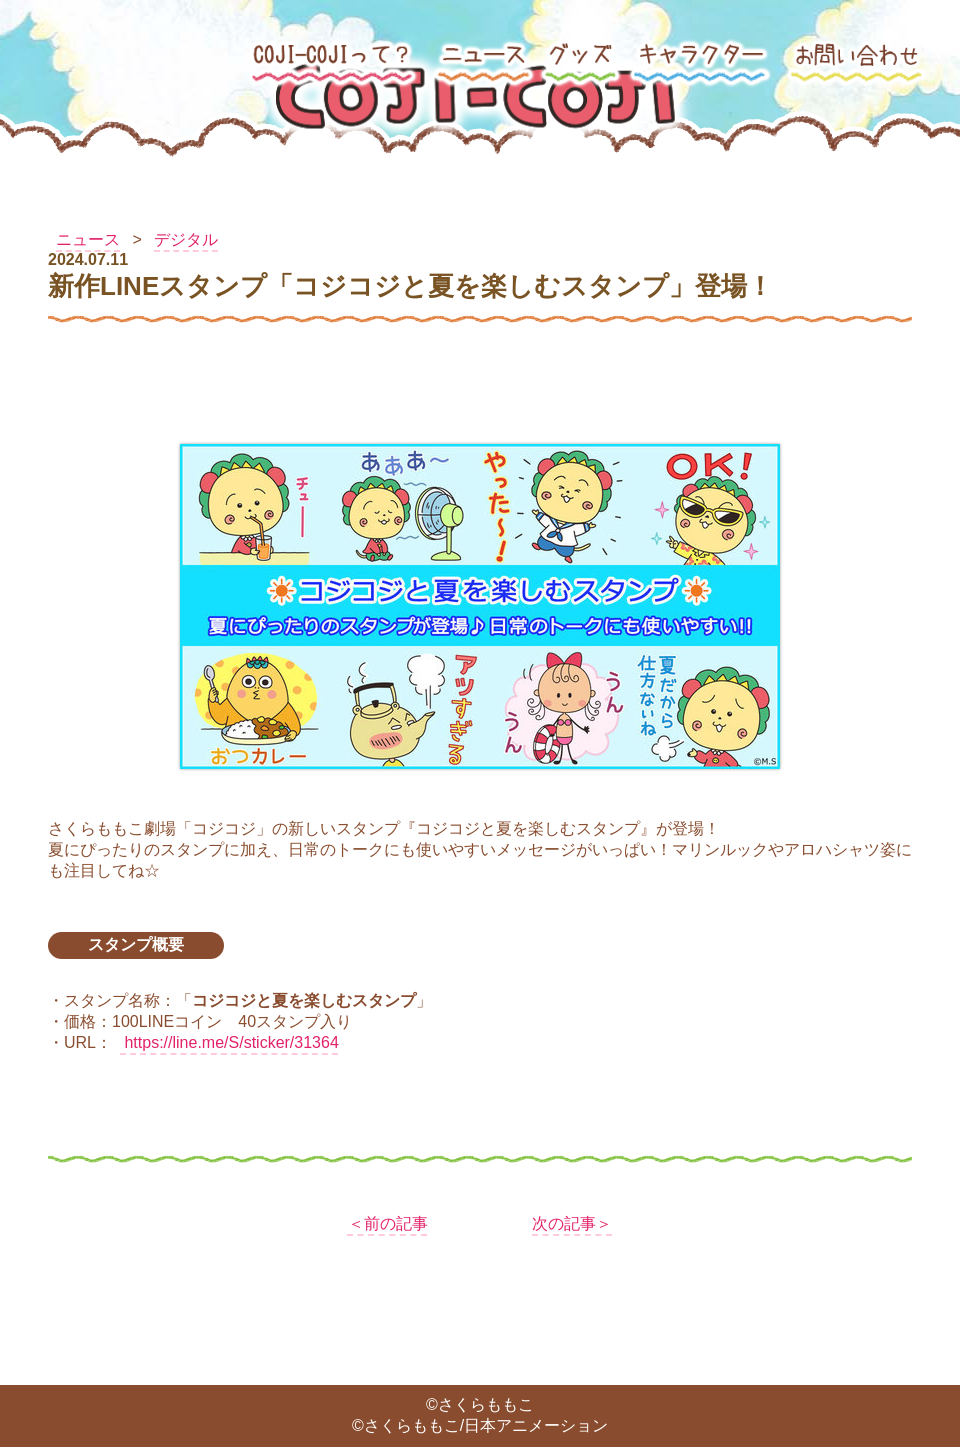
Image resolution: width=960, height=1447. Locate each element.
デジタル (186, 239)
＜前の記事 (388, 1223)
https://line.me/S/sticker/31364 (229, 1042)
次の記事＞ (572, 1223)
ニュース (88, 239)
